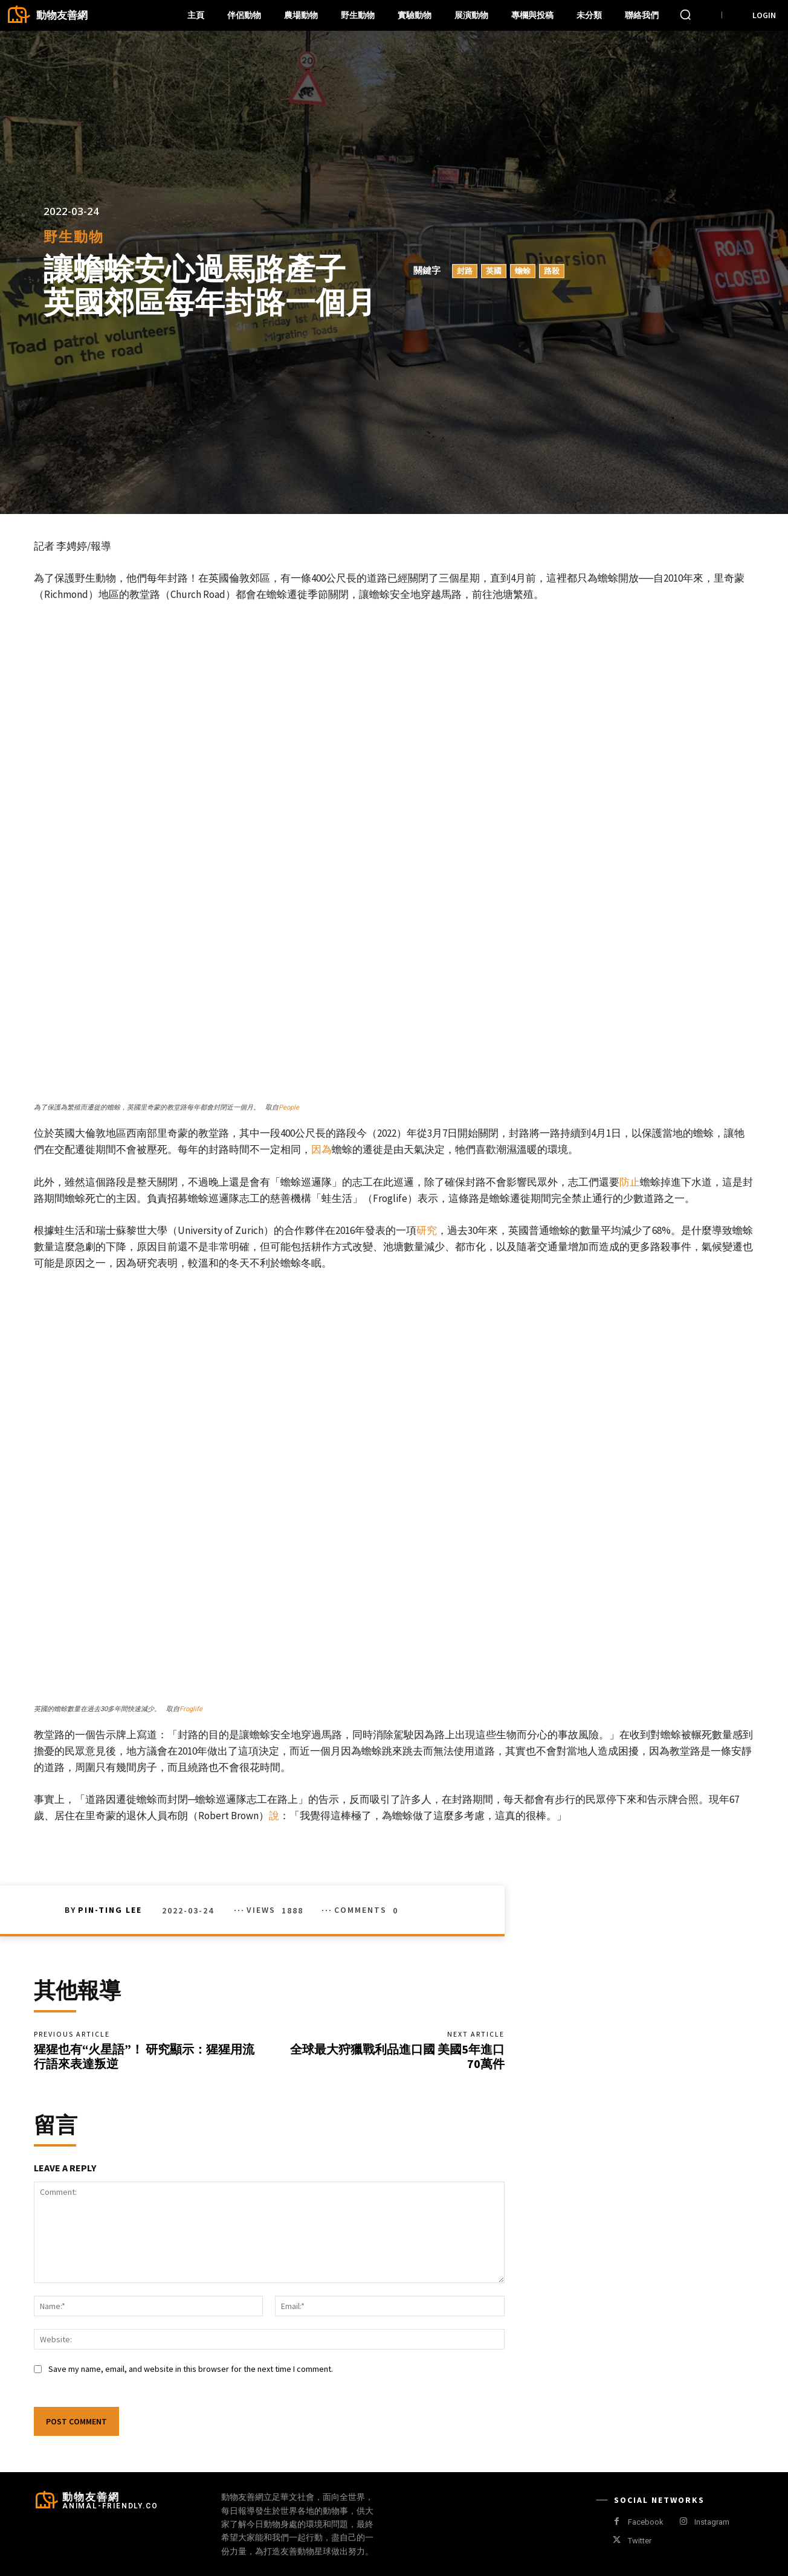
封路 (465, 270)
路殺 (552, 270)
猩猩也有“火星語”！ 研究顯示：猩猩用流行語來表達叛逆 (144, 2056)
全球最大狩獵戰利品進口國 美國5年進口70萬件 (397, 2056)
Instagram (711, 2521)
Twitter (639, 2540)
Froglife (190, 1709)
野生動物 (74, 237)
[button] (685, 14)
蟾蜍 (523, 270)
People (289, 1107)
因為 (321, 1149)
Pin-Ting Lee (110, 1909)
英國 (494, 270)
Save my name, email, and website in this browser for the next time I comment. (190, 2368)
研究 (426, 1230)
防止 (629, 1182)
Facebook (646, 2521)
